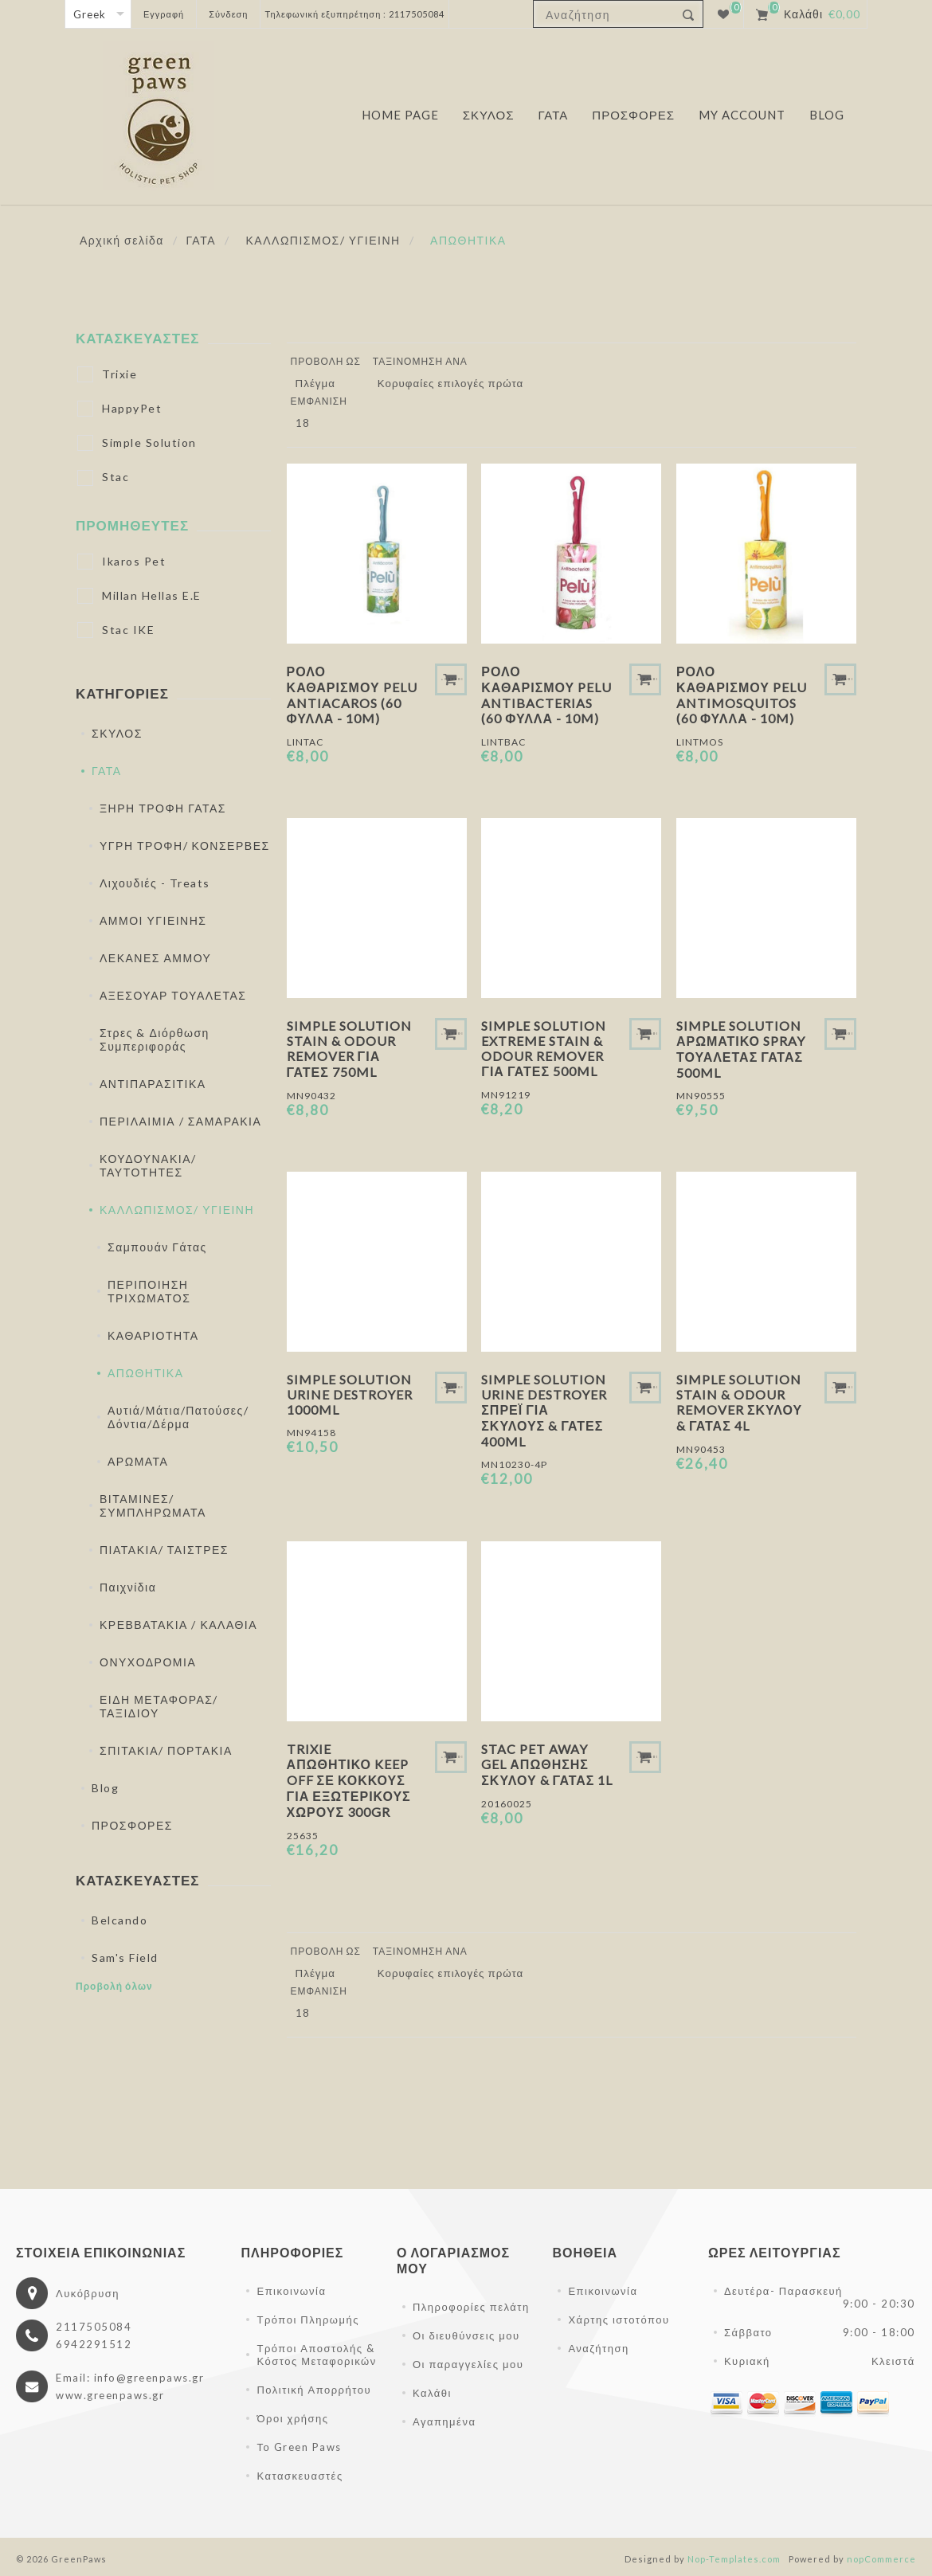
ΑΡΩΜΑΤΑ (138, 1461)
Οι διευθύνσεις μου (466, 2335)
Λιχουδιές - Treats (155, 883)
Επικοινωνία (291, 2290)
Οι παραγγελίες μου (468, 2364)
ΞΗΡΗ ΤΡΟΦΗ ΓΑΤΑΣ (163, 808)
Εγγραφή (163, 14)
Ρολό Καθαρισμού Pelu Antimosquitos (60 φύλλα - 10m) (741, 695)
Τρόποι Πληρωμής (307, 2319)
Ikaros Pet (134, 561)
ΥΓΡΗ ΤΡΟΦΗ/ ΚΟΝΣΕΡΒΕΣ (185, 845)
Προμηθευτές (132, 525)
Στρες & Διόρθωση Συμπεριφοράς (155, 1039)
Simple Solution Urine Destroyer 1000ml (350, 1394)
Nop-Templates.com (734, 2559)
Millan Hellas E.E (152, 595)
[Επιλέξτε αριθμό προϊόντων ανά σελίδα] (311, 423)
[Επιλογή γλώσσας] (98, 14)
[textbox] (604, 15)
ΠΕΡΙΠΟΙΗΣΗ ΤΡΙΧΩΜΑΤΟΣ (149, 1291)
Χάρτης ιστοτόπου (618, 2319)
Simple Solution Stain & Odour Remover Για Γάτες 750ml (349, 1048)
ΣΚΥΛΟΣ (117, 733)
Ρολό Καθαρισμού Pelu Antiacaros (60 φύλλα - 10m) (352, 695)
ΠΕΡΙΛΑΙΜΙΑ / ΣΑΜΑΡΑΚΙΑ (180, 1121)
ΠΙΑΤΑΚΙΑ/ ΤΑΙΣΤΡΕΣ (164, 1549)
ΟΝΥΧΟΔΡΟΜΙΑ (148, 1662)
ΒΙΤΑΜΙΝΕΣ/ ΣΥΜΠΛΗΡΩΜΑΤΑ (153, 1505)
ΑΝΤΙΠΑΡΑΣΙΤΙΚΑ (153, 1083)
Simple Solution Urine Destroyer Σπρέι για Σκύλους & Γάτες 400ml (544, 1410)
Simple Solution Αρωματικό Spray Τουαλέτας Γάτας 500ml (740, 1049)
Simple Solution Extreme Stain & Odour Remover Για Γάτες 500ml (543, 1048)
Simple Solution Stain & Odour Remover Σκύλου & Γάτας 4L (739, 1402)
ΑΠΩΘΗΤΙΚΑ (146, 1373)
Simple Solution (149, 442)
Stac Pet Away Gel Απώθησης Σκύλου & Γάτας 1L (547, 1764)
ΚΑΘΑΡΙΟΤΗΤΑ (153, 1335)
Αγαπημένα (444, 2421)
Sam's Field (125, 1957)
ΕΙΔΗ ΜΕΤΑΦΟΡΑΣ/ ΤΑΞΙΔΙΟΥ (159, 1706)
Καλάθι (432, 2392)
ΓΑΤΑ (107, 770)
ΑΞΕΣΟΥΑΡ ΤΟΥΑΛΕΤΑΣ (173, 995)
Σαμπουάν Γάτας (157, 1247)
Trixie (119, 374)
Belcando (119, 1920)
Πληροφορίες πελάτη (471, 2306)
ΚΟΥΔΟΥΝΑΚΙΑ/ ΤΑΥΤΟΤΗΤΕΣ (148, 1165)
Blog (105, 1788)
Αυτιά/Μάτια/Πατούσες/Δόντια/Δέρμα (178, 1417)
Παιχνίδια (128, 1587)
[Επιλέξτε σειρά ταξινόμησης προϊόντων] (456, 383)
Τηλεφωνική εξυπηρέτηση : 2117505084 (354, 14)
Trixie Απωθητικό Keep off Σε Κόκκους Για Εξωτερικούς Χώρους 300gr (349, 1780)
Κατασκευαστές (138, 338)
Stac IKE (128, 629)
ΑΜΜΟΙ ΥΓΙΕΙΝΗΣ (153, 920)
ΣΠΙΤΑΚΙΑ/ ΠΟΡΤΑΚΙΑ (166, 1750)
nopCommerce (881, 2559)
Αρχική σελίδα (122, 240)
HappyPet (132, 408)
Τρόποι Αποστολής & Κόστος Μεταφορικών (316, 2354)
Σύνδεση (228, 14)
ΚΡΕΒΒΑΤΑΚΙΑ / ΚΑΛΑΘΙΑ (178, 1624)
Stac (115, 476)
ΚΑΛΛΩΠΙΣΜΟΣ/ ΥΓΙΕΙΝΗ (177, 1209)
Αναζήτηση (598, 2348)
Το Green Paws (298, 2447)
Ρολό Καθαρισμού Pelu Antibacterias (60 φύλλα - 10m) (546, 695)
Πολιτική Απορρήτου (313, 2389)
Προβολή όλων (114, 1986)
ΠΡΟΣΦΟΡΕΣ (132, 1825)
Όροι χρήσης (292, 2418)
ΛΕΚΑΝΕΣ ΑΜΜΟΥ (155, 958)
